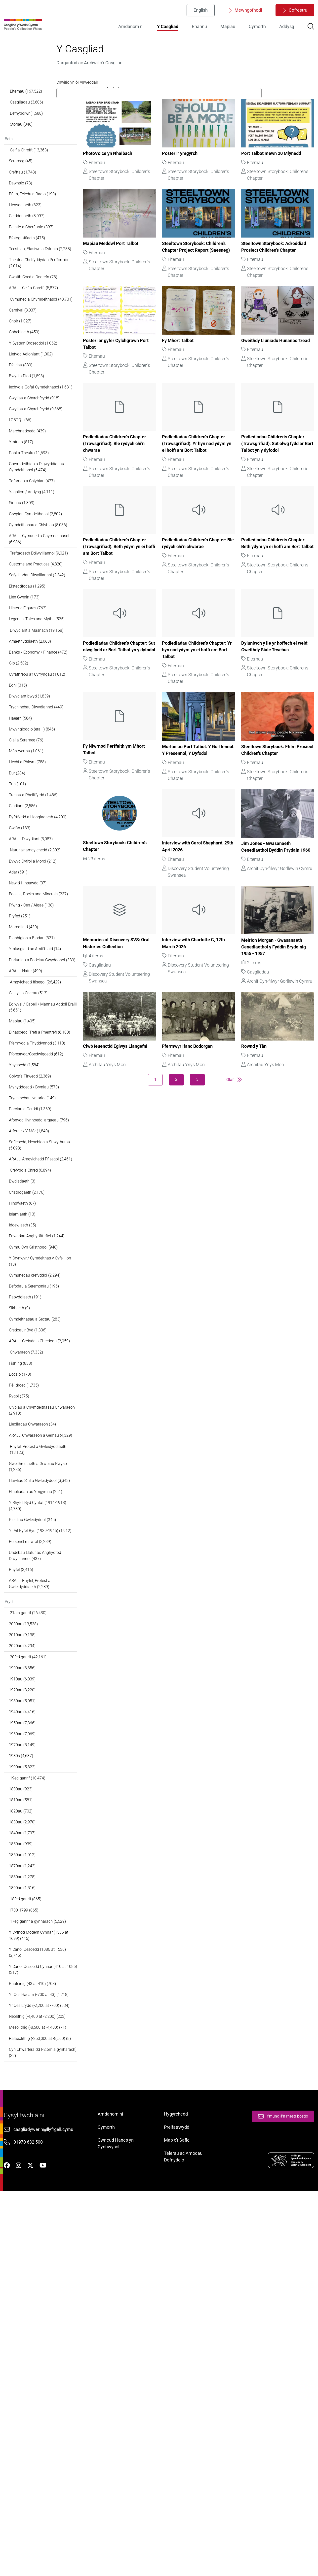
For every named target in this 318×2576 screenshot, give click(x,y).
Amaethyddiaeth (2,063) (35, 763)
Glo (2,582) (22, 787)
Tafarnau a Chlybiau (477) (37, 587)
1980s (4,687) (25, 2041)
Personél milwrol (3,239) (35, 1806)
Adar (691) (22, 1017)
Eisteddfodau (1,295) (32, 703)
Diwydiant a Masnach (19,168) (43, 751)
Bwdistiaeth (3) (27, 1383)
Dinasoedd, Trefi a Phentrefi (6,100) (39, 1203)
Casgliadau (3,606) (31, 151)
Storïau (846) (26, 175)
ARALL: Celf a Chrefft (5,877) (40, 362)
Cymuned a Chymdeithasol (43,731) (39, 378)
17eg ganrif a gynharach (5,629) (44, 2223)
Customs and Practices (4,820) (42, 679)
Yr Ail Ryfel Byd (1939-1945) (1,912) (39, 1791)
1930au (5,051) (27, 1981)
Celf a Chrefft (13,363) (34, 204)
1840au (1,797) (27, 2126)
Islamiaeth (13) (27, 1419)
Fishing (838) (25, 1590)
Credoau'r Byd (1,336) (33, 1547)
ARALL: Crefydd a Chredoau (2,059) (39, 1562)
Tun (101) (21, 920)
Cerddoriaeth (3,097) (32, 276)
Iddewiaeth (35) (27, 1431)
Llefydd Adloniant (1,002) (36, 441)
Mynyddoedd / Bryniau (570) (40, 1266)
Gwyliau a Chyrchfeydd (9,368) (42, 508)
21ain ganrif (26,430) (33, 1884)
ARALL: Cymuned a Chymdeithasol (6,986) (34, 651)
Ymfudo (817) (25, 544)
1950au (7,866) (27, 2005)
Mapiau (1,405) (27, 1187)
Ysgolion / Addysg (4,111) (37, 599)
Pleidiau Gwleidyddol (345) (38, 1775)
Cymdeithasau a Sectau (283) (41, 1534)
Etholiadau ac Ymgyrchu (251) (41, 1744)
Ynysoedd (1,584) (29, 1242)
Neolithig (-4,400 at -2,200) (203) (43, 2341)
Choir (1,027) (24, 405)
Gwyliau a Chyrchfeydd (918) (40, 496)
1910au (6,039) (27, 1957)
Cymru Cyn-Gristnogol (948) (39, 1456)
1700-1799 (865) (28, 2210)
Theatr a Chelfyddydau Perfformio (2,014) (34, 335)
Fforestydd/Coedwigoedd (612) (42, 1230)
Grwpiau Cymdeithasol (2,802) (41, 623)
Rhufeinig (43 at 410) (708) (38, 2291)
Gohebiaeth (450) (29, 417)
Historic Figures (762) (33, 727)
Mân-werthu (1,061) (31, 884)
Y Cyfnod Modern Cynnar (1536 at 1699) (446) (43, 2239)
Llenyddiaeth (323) (30, 264)
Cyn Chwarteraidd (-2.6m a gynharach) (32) (38, 2387)
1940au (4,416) (27, 1993)
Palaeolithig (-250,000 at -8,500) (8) (43, 2368)
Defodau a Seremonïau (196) (40, 1498)
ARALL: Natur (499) (31, 1132)
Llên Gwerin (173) (29, 715)
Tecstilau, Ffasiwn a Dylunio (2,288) (39, 316)
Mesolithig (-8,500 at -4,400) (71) (43, 2353)
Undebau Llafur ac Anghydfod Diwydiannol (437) (41, 1822)
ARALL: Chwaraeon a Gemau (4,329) (40, 1672)
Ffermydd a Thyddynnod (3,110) (43, 1218)
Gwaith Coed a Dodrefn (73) (39, 350)
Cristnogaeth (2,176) (32, 1395)
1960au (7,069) (27, 2017)
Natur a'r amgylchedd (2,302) (41, 993)
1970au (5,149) (27, 2029)
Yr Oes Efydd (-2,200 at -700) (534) (40, 2326)
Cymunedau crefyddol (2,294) (41, 1486)
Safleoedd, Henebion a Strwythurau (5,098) (34, 1337)
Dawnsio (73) (25, 240)
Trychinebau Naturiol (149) (38, 1278)
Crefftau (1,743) (27, 228)
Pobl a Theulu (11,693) (34, 556)
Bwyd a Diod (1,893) (31, 465)
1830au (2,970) (27, 2114)
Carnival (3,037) (27, 393)
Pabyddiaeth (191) (30, 1510)
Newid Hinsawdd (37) (33, 1029)
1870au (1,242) (27, 2162)
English (198, 16)
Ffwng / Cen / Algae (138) (37, 1053)
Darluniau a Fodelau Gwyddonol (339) (43, 1117)
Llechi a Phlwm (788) (32, 896)
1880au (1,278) (27, 2174)
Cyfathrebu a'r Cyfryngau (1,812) (44, 799)
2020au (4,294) (27, 1920)
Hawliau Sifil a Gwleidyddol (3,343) (38, 1729)
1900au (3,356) (27, 1945)
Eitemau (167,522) (31, 139)
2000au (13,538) (28, 1896)
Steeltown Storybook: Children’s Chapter (116, 931)
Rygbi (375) (23, 1626)
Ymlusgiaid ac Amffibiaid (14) (41, 1101)
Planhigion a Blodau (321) (37, 1089)
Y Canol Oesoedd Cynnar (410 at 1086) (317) (44, 2276)
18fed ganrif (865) (30, 2198)
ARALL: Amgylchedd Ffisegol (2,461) (40, 1356)
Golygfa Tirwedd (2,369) (35, 1254)
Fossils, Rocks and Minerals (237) (44, 1041)
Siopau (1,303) (26, 611)
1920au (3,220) (27, 1969)
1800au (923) (25, 2078)
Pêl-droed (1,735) (28, 1614)
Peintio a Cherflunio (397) (37, 288)
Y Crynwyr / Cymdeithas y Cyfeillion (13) (37, 1471)
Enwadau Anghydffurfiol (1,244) (43, 1443)
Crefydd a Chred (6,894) (36, 1371)
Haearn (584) (25, 848)
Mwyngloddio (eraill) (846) (37, 860)
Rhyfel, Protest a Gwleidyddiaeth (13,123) (44, 1692)
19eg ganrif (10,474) (32, 2065)
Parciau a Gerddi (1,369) (35, 1290)
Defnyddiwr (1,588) (31, 163)
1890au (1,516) (27, 2186)
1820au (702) (25, 2102)
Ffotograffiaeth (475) (32, 300)
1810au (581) (25, 2089)
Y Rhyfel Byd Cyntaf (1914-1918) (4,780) (44, 1760)
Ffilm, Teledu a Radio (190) (38, 252)
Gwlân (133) (24, 968)
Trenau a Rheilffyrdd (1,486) (39, 932)
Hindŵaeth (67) (27, 1407)
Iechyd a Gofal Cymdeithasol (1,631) (40, 481)
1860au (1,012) (27, 2150)
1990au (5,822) (27, 2053)
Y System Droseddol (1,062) (39, 429)
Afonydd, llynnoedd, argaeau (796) (39, 1306)
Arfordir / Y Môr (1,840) (34, 1321)
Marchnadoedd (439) (32, 532)
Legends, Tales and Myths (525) (43, 739)
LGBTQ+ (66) (24, 520)
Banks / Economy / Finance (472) (44, 775)
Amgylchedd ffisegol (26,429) (41, 1144)
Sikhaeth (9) (24, 1523)
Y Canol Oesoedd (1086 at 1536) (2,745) (43, 2257)
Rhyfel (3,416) (25, 1837)
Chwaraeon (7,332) (31, 1578)
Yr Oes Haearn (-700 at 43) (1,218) (38, 2307)
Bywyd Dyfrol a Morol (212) (38, 1005)
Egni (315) (22, 811)
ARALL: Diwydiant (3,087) (37, 980)
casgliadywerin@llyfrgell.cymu (47, 2499)
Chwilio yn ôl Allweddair (82, 103)
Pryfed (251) (24, 1065)
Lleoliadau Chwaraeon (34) (38, 1657)
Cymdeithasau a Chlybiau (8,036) (44, 635)
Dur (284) (21, 908)
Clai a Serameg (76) (31, 872)
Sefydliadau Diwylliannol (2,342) (43, 691)
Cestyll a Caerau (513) (33, 1156)
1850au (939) (25, 2138)
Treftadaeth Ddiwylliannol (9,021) (45, 666)
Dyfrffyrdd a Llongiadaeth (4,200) (44, 956)
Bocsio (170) (24, 1602)
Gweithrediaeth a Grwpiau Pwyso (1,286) (44, 1710)
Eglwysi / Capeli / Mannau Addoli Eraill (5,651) (44, 1172)
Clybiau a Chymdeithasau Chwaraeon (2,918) (37, 1642)
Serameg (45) (25, 216)
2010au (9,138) (27, 1908)
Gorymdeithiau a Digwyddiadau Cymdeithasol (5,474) (43, 572)
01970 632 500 (32, 2512)
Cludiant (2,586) (27, 944)
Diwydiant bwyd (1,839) (35, 824)
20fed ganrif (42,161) (33, 1933)
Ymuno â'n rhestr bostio (276, 2484)
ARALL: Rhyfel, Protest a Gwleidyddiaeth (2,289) (35, 1852)
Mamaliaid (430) (28, 1077)
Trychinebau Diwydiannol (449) (42, 835)
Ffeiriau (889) (25, 453)
